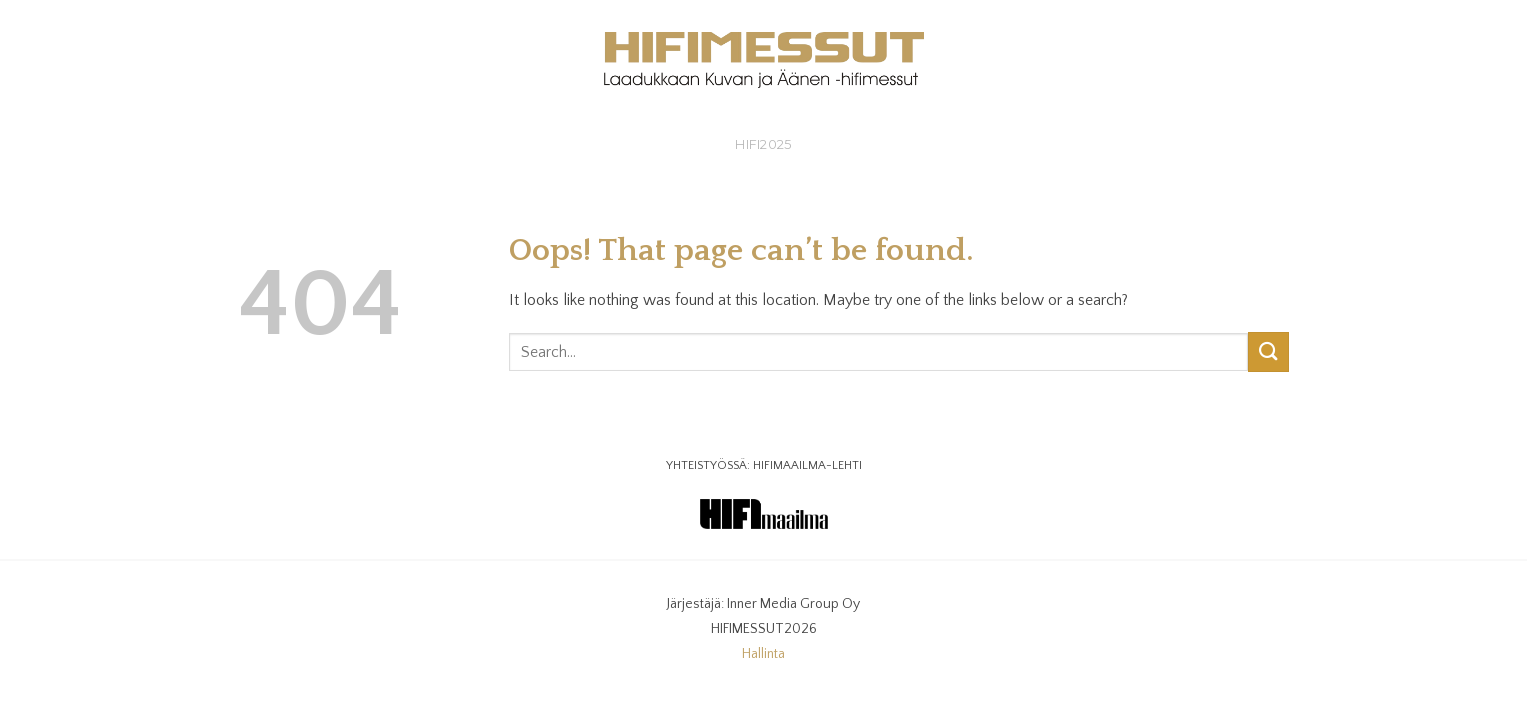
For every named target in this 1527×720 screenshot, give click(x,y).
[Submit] (1268, 351)
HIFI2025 (763, 144)
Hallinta (763, 654)
